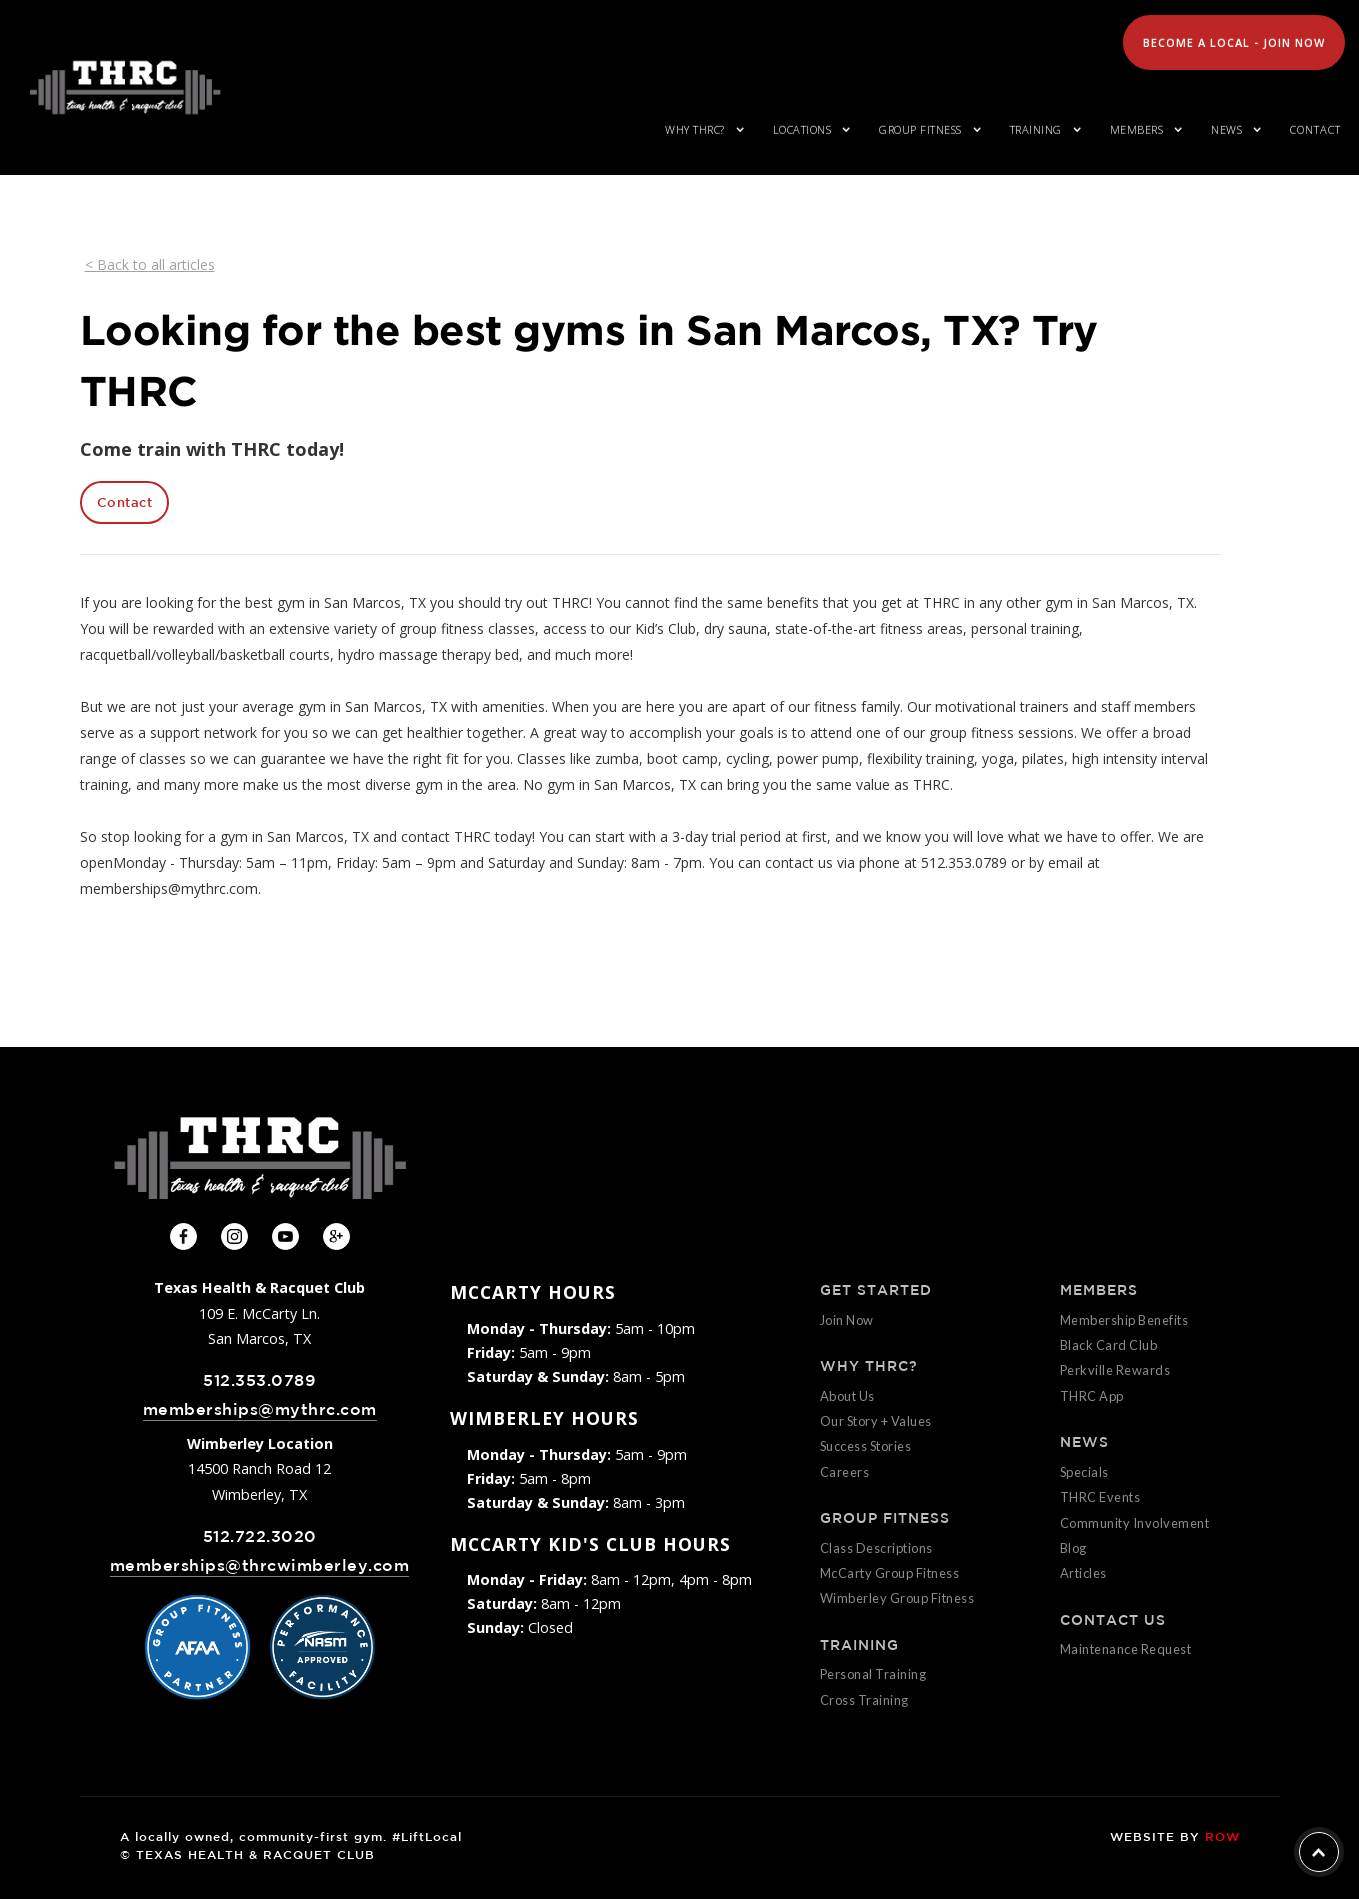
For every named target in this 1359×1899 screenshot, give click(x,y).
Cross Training (864, 1700)
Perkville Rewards (1115, 1370)
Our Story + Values (876, 1421)
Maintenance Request (1126, 1649)
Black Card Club (1109, 1345)
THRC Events (1100, 1497)
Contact (1315, 129)
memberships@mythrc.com (260, 1409)
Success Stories (866, 1446)
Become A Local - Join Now (1234, 42)
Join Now (847, 1320)
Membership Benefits (1124, 1320)
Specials (1084, 1472)
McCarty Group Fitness (890, 1573)
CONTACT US (1113, 1620)
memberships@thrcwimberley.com (260, 1565)
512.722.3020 (260, 1536)
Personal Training (873, 1674)
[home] (125, 87)
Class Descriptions (876, 1548)
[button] (701, 130)
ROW (1222, 1836)
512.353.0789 (259, 1380)
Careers (845, 1472)
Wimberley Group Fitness (897, 1598)
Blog (1073, 1548)
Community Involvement (1135, 1523)
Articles (1083, 1573)
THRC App (1092, 1396)
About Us (847, 1396)
